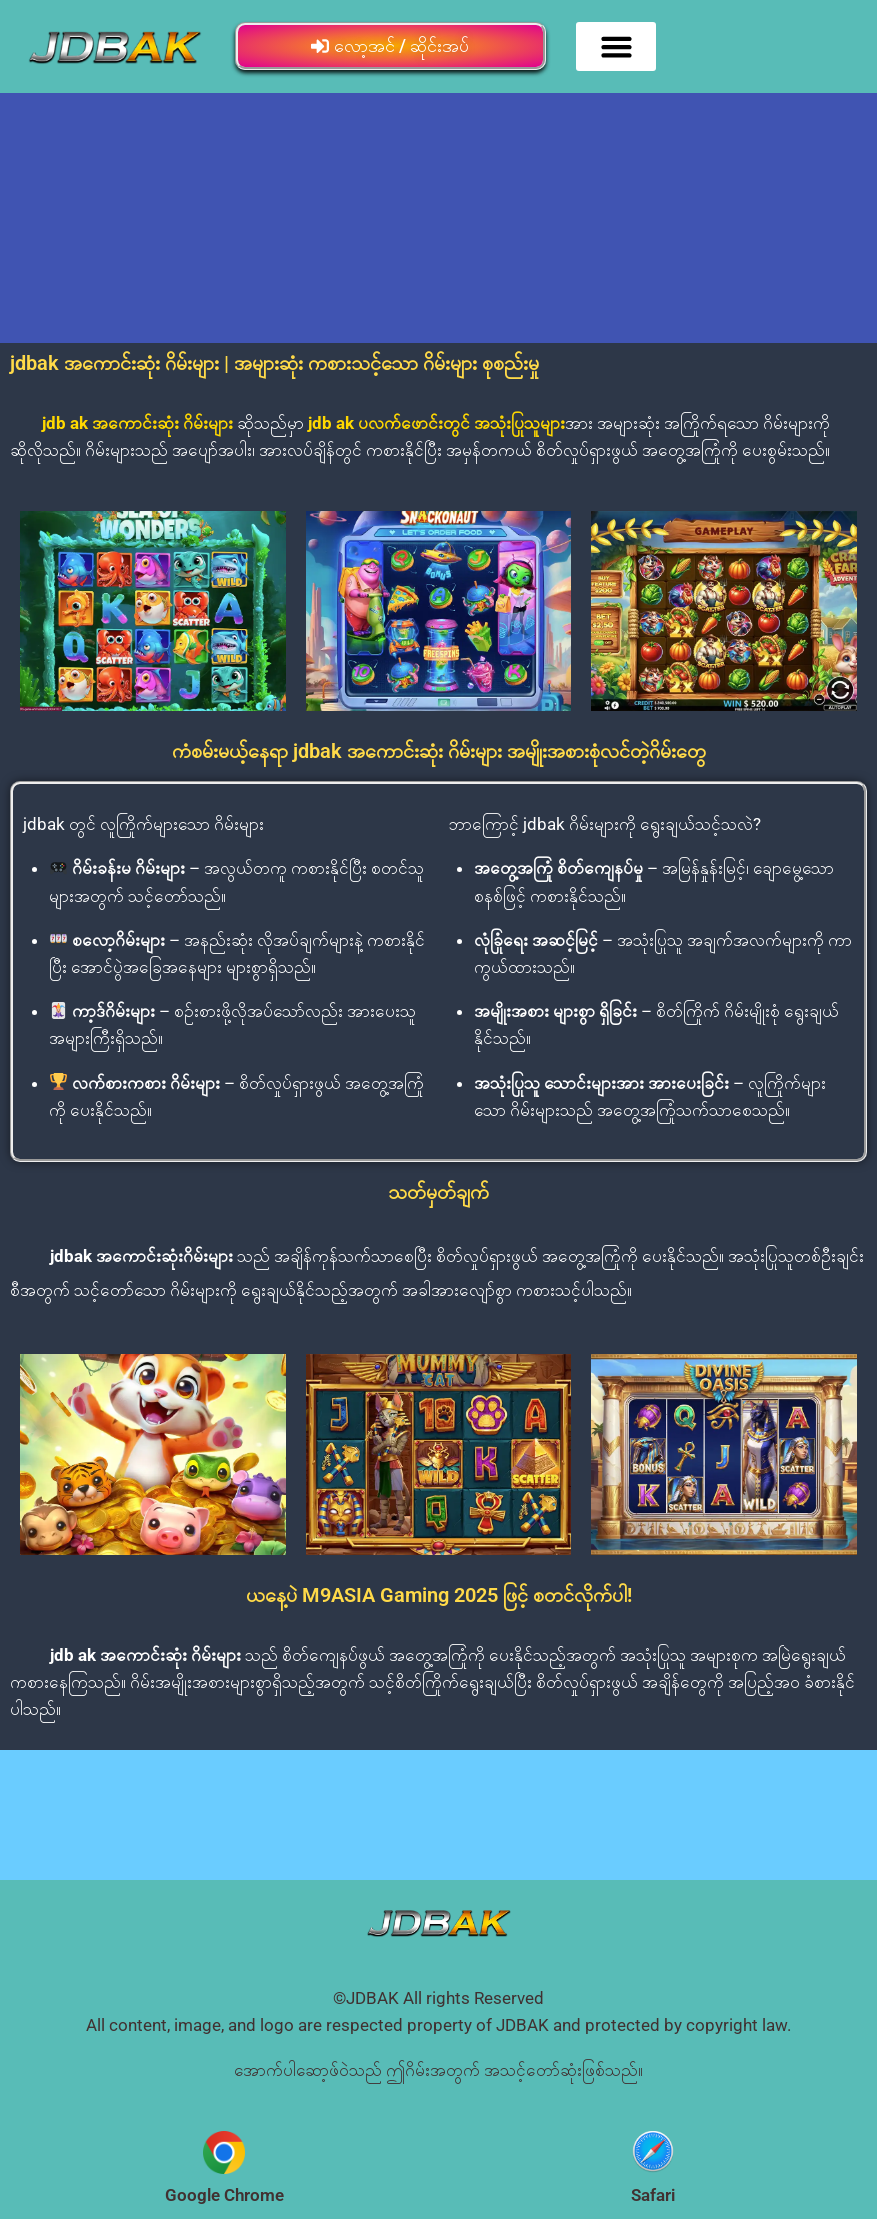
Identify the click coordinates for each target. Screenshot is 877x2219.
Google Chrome (224, 2195)
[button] (616, 47)
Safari (653, 2195)
